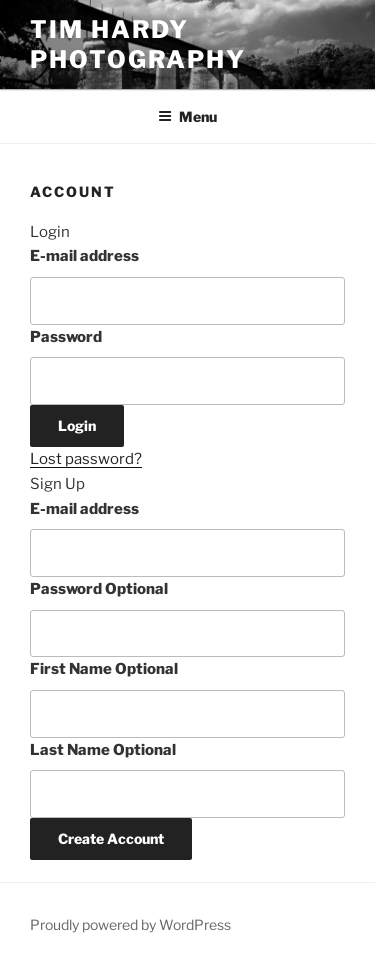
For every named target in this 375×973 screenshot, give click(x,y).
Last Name (103, 750)
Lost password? (86, 459)
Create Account (111, 838)
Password (66, 337)
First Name (104, 669)
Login (77, 425)
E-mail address (84, 256)
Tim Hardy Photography (138, 44)
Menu (187, 116)
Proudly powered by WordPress (130, 924)
